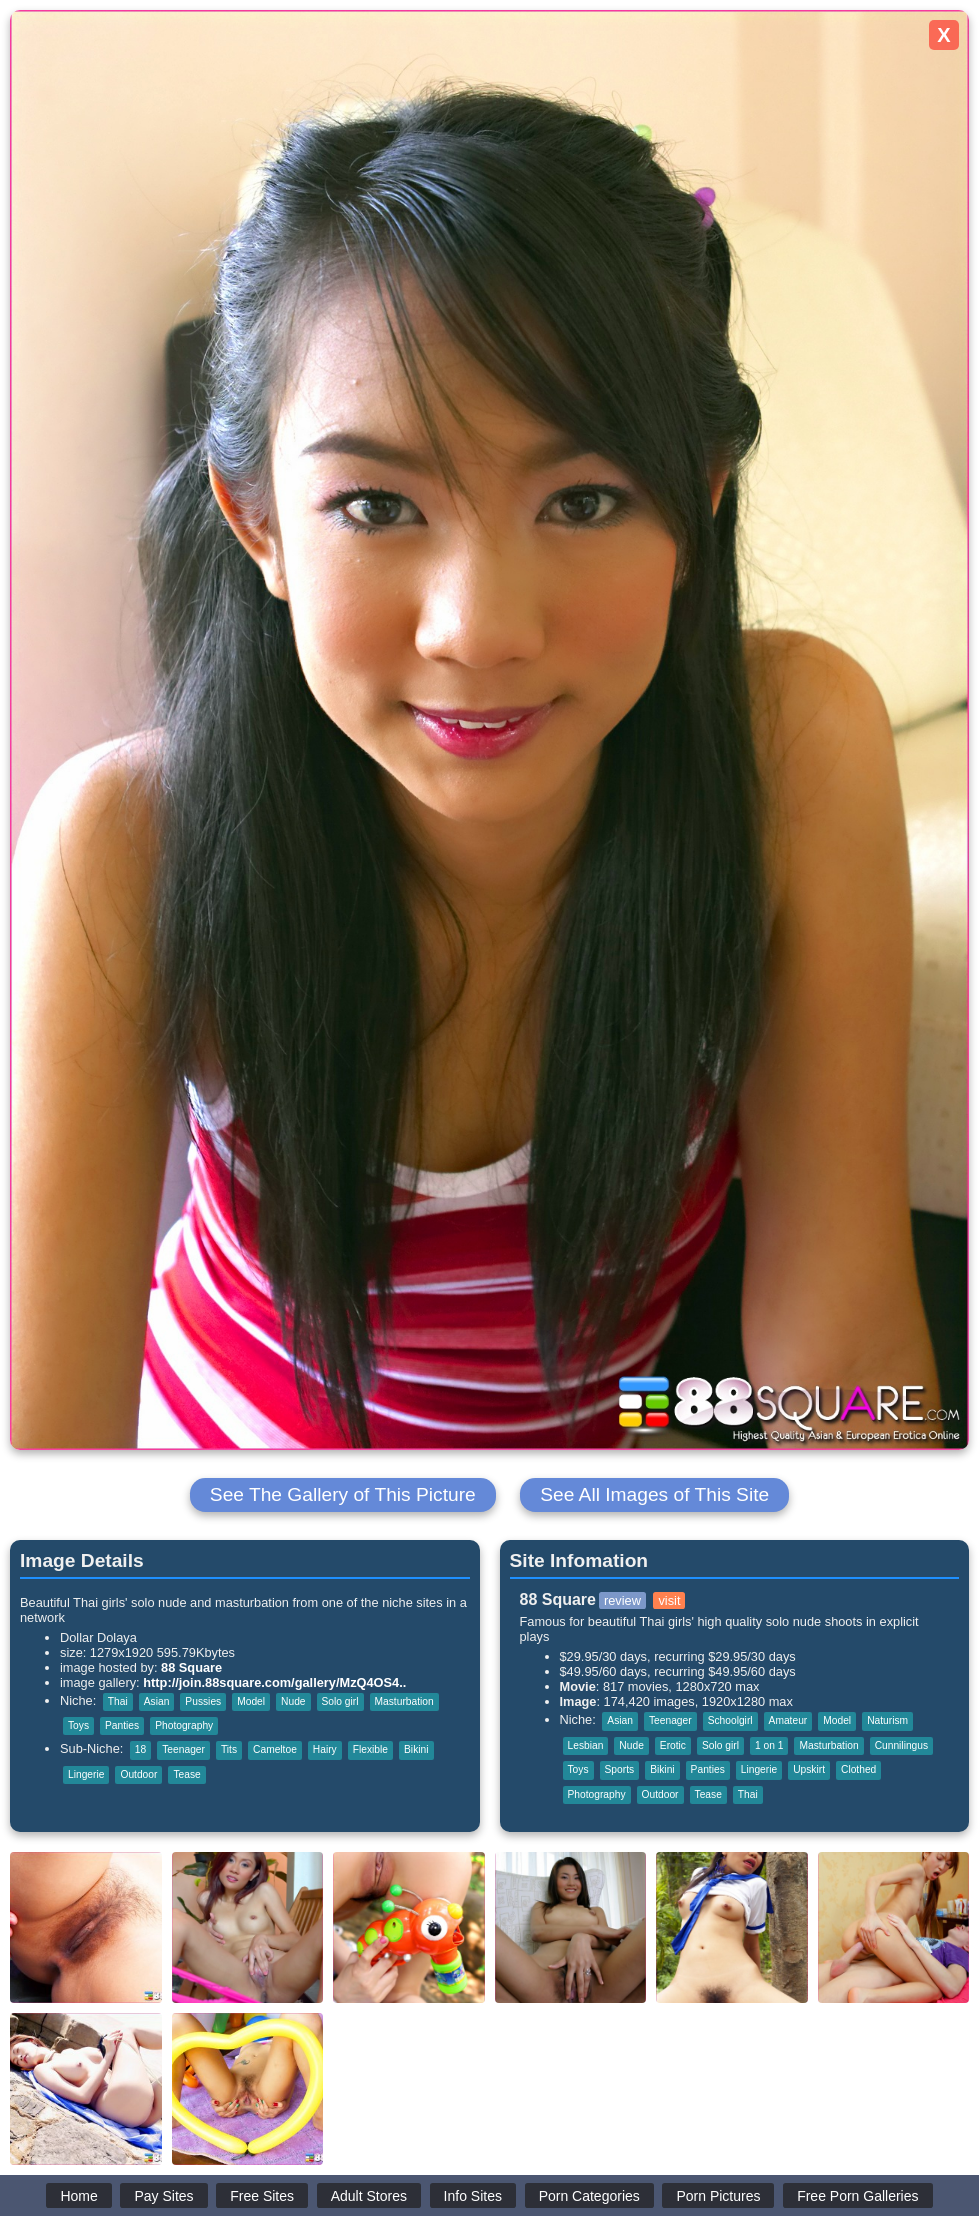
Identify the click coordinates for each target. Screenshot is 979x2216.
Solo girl (340, 1701)
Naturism (887, 1720)
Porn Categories (589, 2196)
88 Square (191, 1667)
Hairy (325, 1749)
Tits (229, 1749)
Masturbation (404, 1701)
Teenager (183, 1749)
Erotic (673, 1745)
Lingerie (86, 1774)
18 (140, 1749)
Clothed (858, 1769)
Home (78, 2196)
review (622, 1600)
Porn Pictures (718, 2196)
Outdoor (138, 1774)
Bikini (416, 1749)
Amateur (788, 1720)
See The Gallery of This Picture (343, 1494)
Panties (122, 1725)
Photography (184, 1725)
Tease (186, 1774)
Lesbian (586, 1745)
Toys (78, 1725)
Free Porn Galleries (857, 2196)
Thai (118, 1701)
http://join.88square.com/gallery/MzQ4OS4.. (274, 1682)
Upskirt (809, 1769)
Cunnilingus (901, 1745)
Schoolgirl (730, 1720)
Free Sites (262, 2196)
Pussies (203, 1701)
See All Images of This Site (654, 1494)
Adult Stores (369, 2196)
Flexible (370, 1749)
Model (251, 1701)
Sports (620, 1769)
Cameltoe (275, 1749)
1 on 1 (769, 1745)
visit (669, 1600)
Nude (293, 1701)
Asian (157, 1701)
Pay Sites (163, 2196)
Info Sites (473, 2196)
